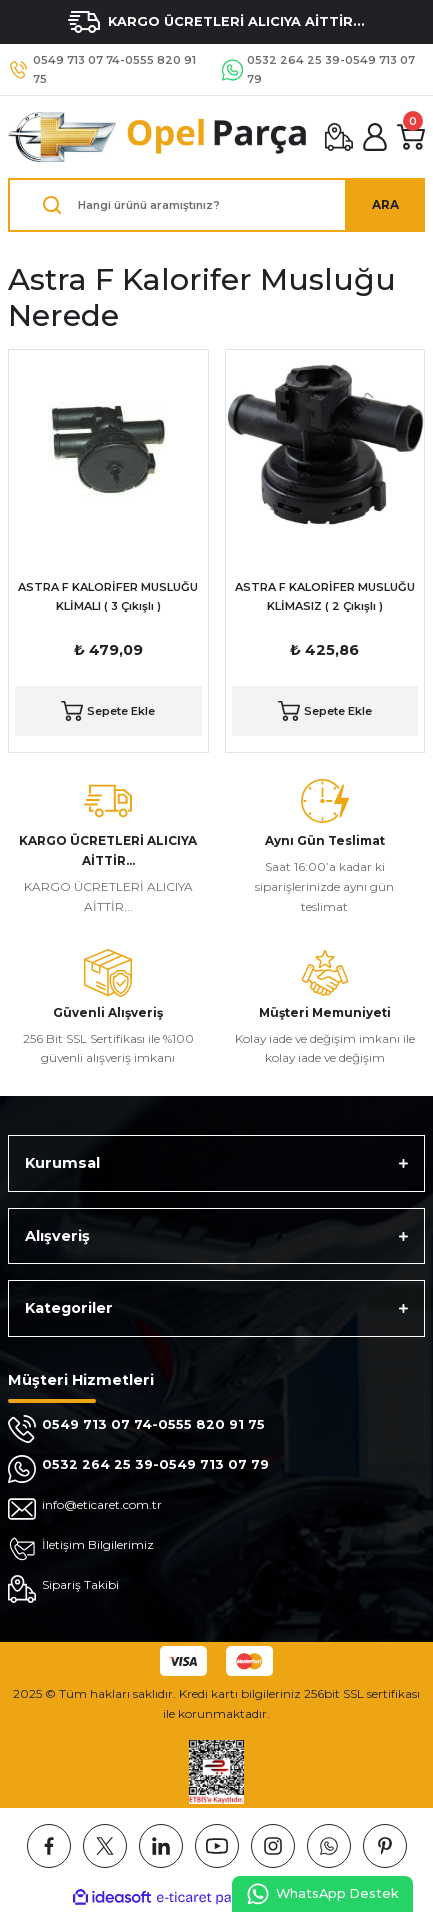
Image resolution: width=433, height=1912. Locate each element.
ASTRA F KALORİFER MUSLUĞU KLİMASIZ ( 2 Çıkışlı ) (325, 596)
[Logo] (158, 137)
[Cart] (411, 137)
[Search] (216, 205)
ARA (385, 204)
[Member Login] (375, 137)
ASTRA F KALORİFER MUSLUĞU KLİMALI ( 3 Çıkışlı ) (108, 596)
